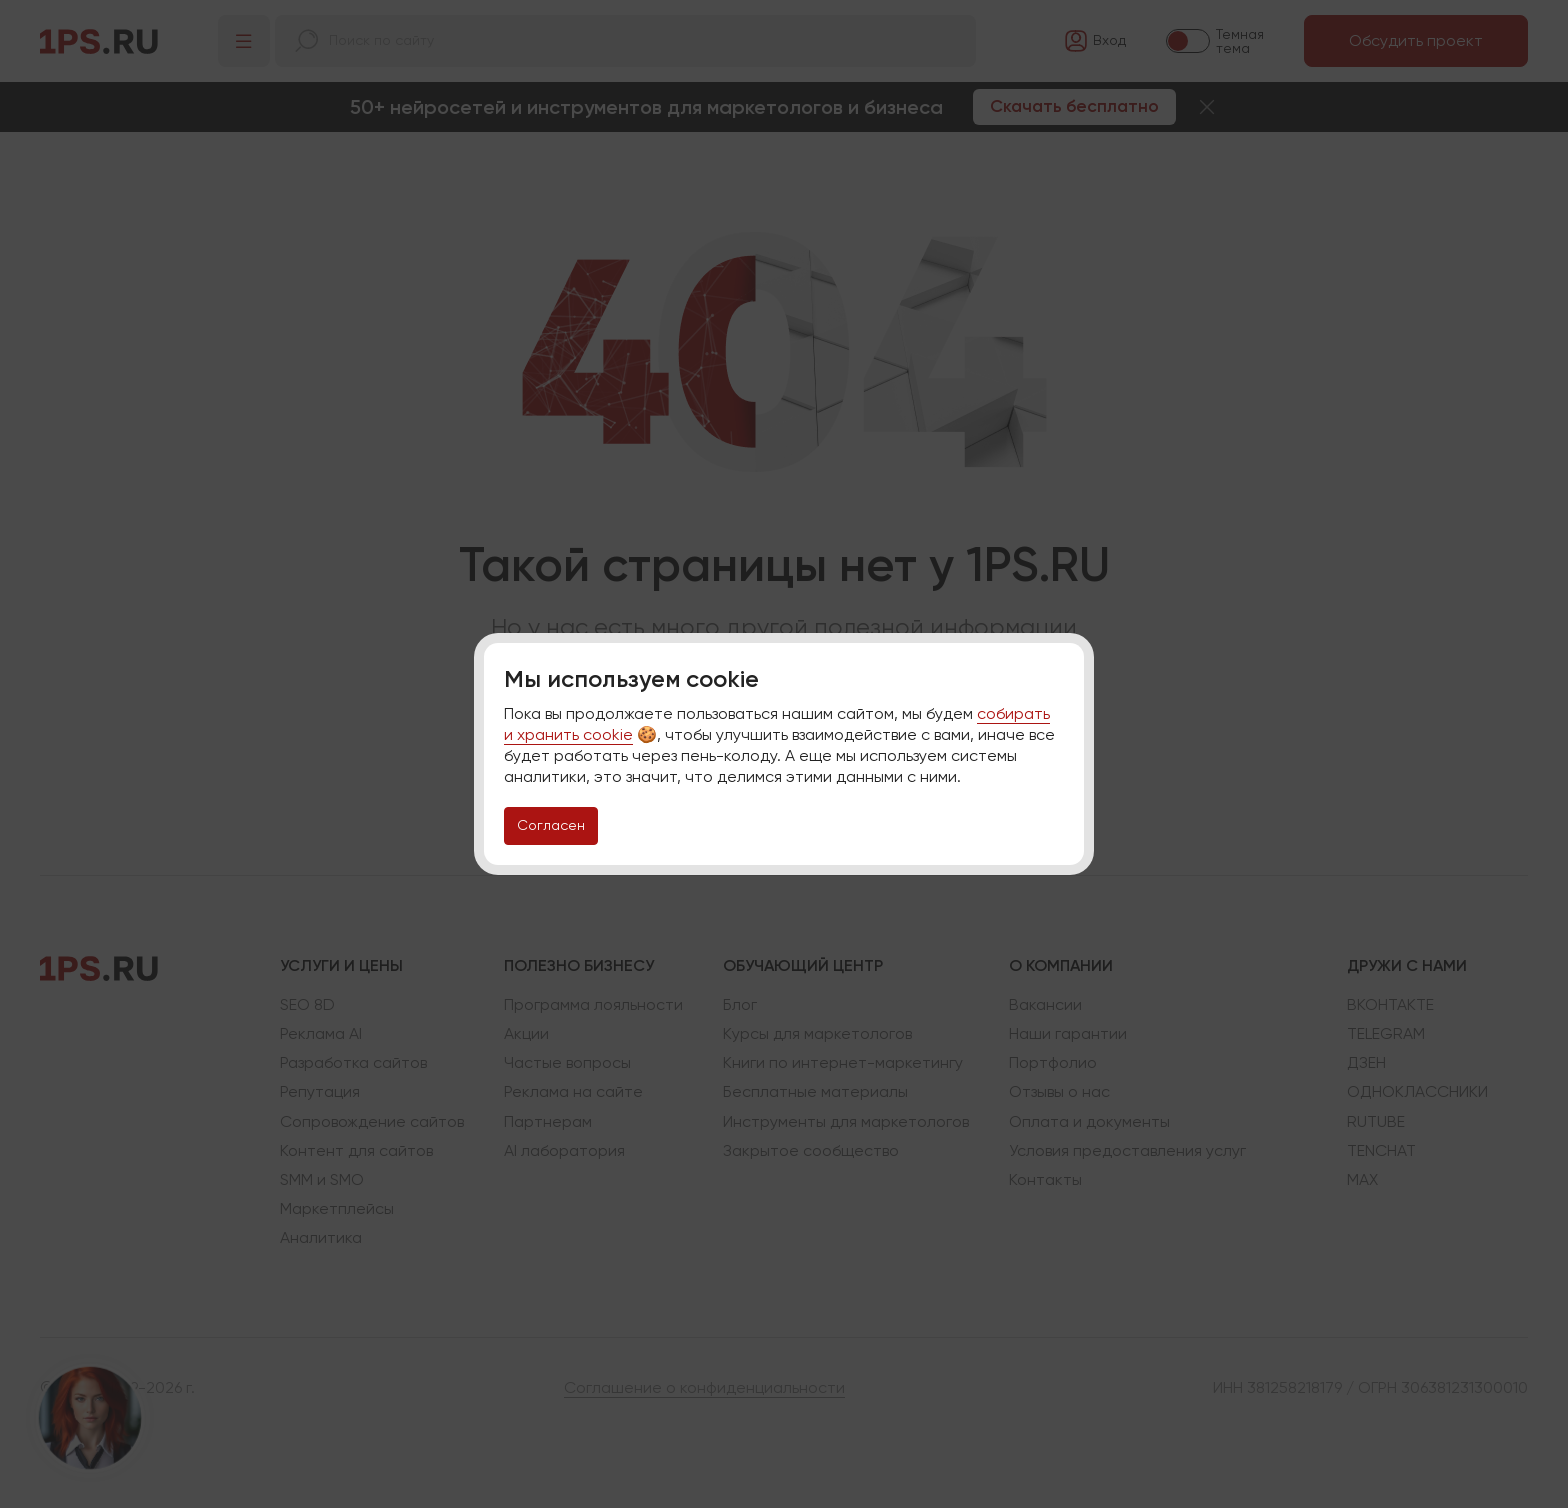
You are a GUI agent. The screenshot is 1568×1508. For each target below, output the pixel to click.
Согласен (551, 825)
